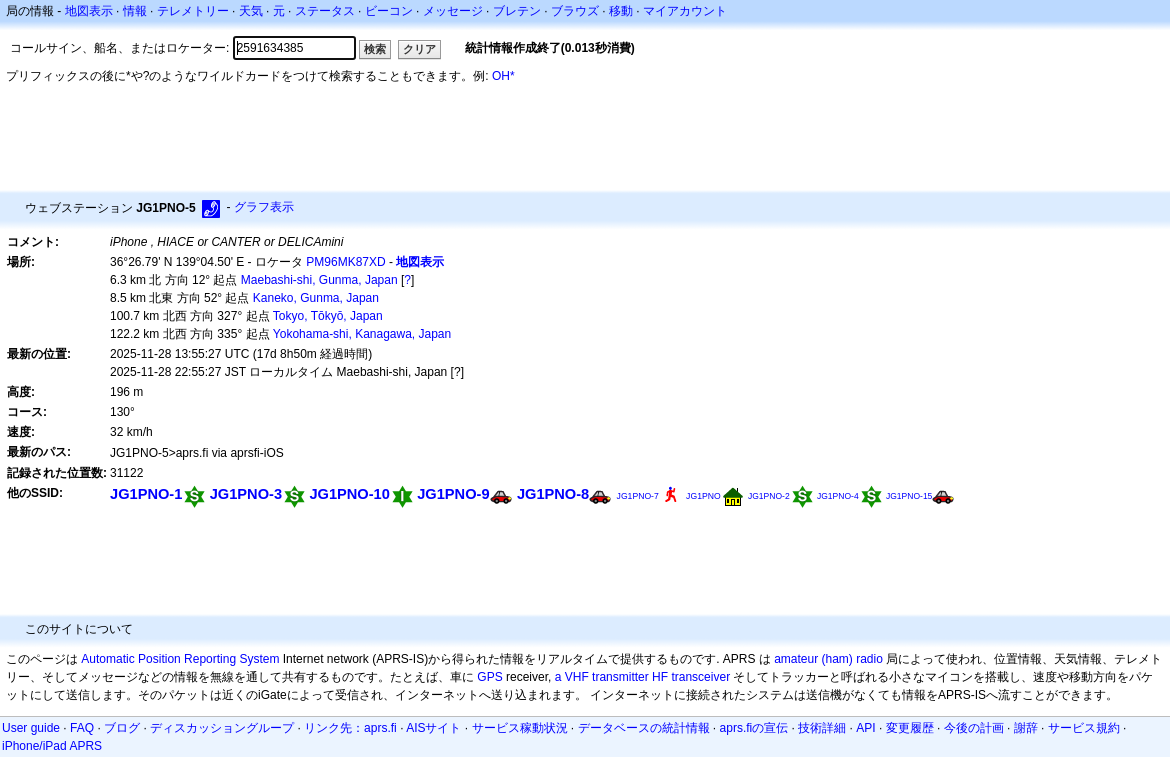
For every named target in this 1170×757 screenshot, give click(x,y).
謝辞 (1026, 728)
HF (660, 677)
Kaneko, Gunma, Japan (316, 298)
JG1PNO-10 (349, 494)
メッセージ (453, 11)
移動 (621, 11)
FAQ (82, 728)
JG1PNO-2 (769, 496)
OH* (503, 76)
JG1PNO (703, 496)
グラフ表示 (264, 207)
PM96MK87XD (345, 262)
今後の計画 (974, 728)
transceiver (700, 677)
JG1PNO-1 (146, 494)
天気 (251, 11)
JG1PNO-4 (838, 496)
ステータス (325, 11)
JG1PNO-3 (246, 494)
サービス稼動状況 (520, 728)
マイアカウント (685, 11)
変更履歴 (910, 728)
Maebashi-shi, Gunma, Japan (319, 280)
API (865, 728)
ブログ (122, 728)
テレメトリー (193, 11)
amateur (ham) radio (828, 659)
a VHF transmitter (602, 677)
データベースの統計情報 (644, 728)
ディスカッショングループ (222, 728)
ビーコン (389, 11)
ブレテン (517, 11)
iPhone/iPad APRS (52, 746)
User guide (31, 728)
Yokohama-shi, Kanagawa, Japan (362, 334)
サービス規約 (1084, 728)
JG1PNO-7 (638, 496)
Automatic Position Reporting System (180, 659)
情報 (135, 11)
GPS (489, 677)
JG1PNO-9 (453, 494)
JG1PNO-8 (553, 494)
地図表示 (89, 11)
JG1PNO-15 (909, 496)
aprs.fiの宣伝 (754, 728)
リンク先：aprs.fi (350, 728)
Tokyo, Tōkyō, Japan (328, 316)
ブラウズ (575, 11)
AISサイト (433, 728)
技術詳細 (822, 728)
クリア (419, 49)
